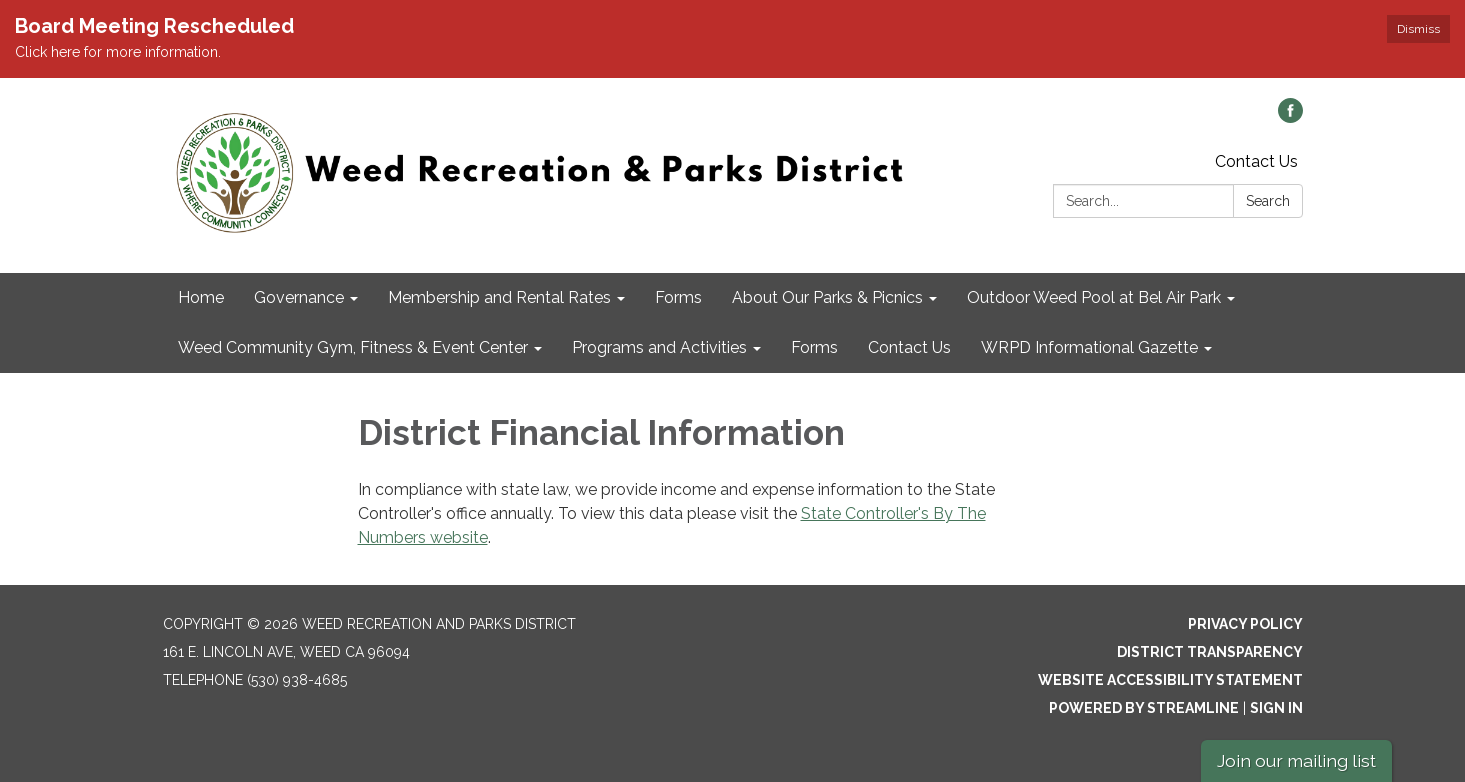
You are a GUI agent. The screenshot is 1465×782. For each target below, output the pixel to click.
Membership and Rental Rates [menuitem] (499, 297)
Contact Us (1256, 161)
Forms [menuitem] (678, 297)
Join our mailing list (1296, 760)
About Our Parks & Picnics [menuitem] (827, 297)
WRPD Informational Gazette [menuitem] (1089, 347)
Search (1268, 201)
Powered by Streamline (1144, 708)
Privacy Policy (1245, 624)
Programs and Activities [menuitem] (659, 347)
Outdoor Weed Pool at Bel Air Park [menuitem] (1094, 297)
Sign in (1276, 708)
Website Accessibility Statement (1170, 680)
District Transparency (1210, 652)
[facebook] (1290, 117)
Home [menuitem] (201, 297)
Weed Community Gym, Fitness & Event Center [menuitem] (353, 347)
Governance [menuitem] (299, 297)
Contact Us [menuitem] (909, 347)
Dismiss (1418, 29)
